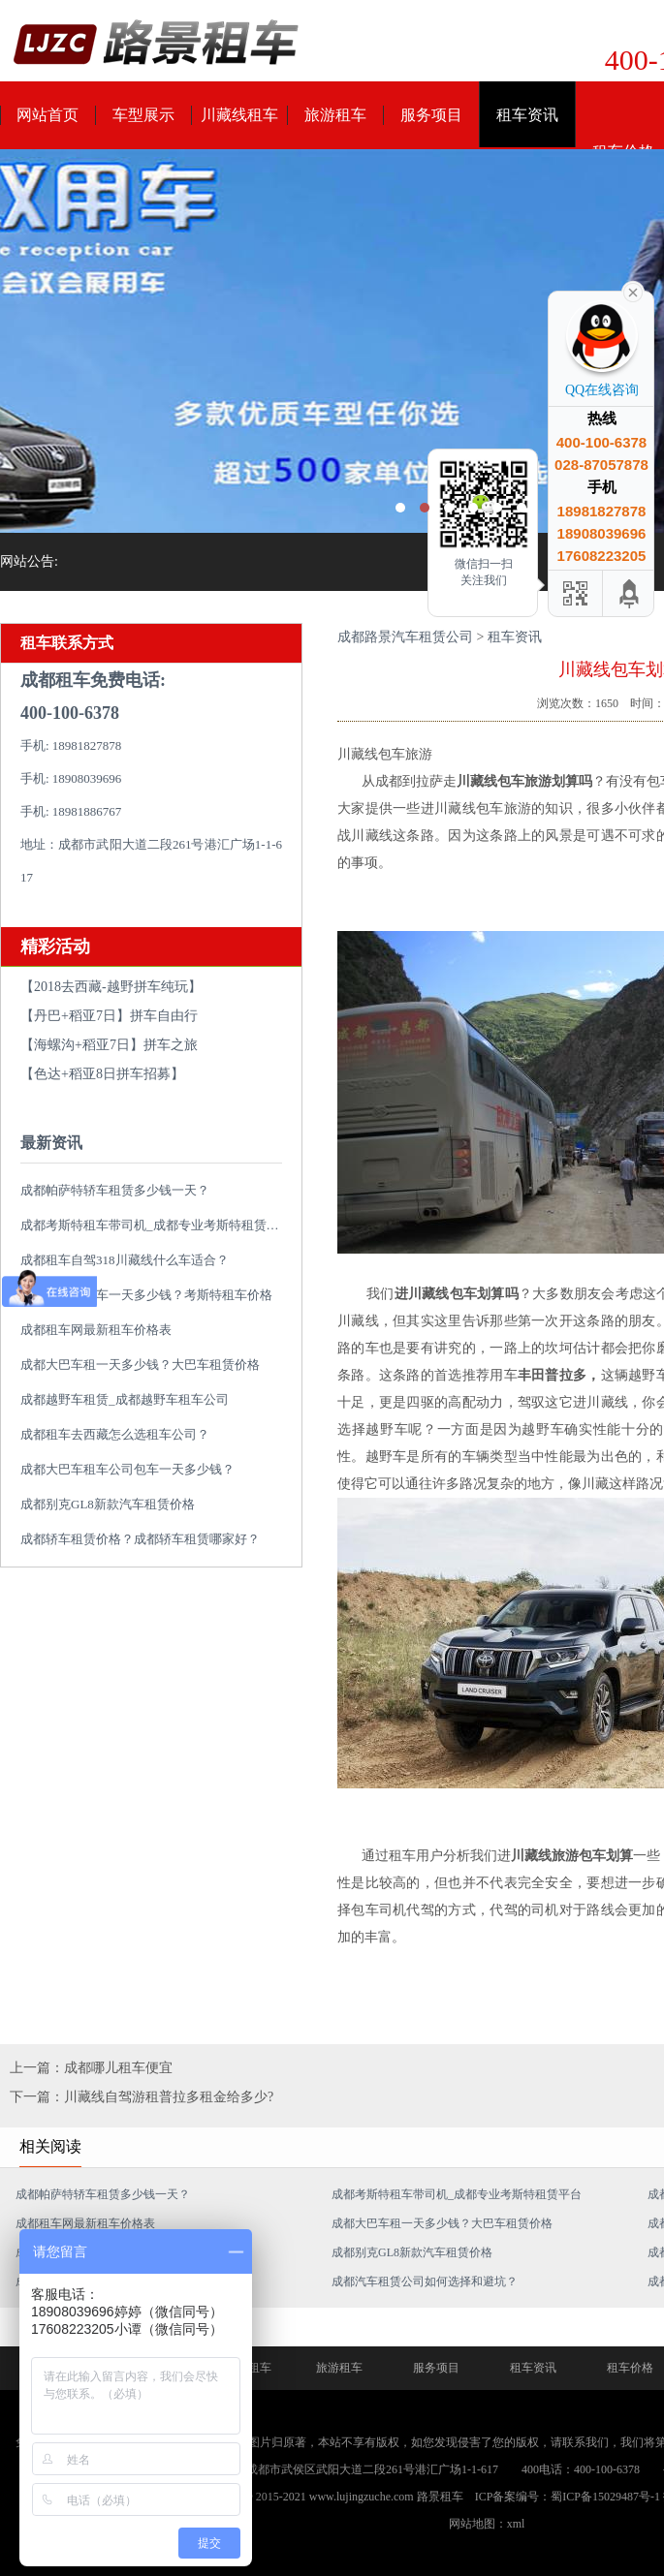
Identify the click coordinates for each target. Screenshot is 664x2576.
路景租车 (440, 2496)
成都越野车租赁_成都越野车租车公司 (124, 1399)
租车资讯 (527, 115)
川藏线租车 (239, 115)
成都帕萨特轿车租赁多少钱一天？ (114, 1190)
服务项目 (431, 115)
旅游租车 (335, 115)
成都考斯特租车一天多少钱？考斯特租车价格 (146, 1295)
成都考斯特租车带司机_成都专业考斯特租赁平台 (156, 1225)
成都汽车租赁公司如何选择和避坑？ (425, 2281)
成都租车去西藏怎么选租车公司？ (114, 1434)
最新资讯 (51, 1142)
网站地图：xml (487, 2523)
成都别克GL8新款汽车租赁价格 (107, 1504)
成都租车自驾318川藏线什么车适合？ (124, 1260)
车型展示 (143, 115)
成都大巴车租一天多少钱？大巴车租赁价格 (140, 1364)
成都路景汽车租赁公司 (405, 637)
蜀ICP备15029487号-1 (605, 2496)
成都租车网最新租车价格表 (96, 1329)
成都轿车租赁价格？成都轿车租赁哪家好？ (140, 1539)
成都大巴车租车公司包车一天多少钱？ (127, 1469)
